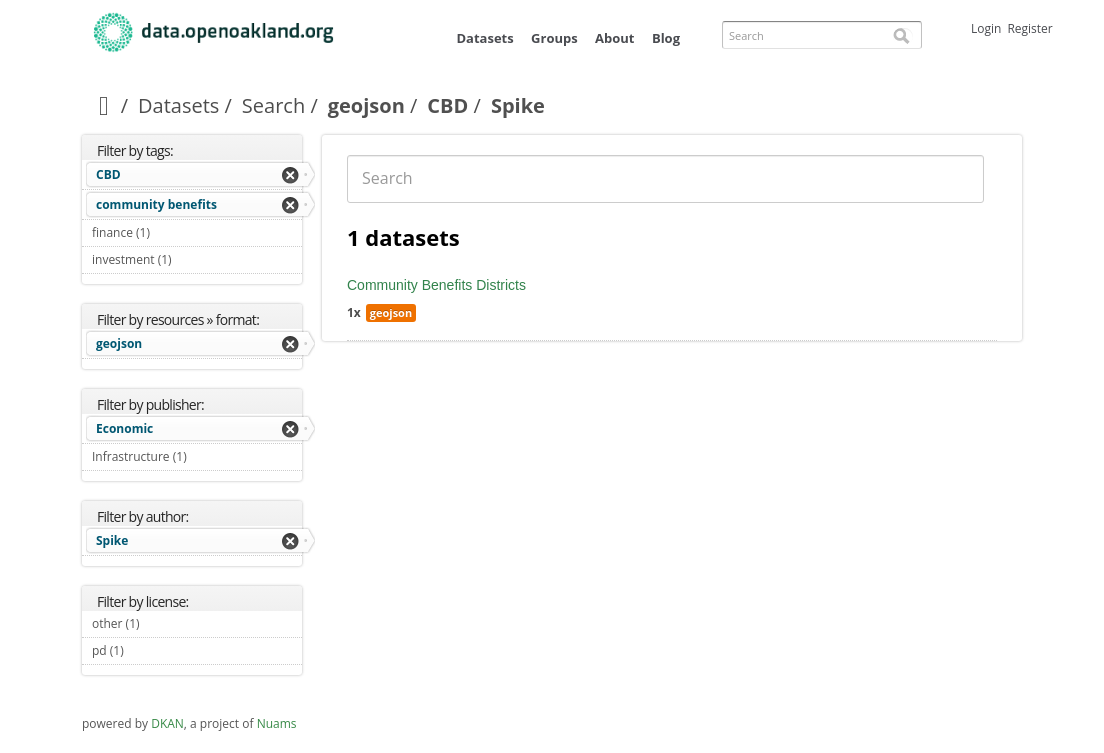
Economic (124, 428)
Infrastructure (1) (197, 459)
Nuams (277, 723)
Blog (666, 38)
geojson (366, 105)
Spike (112, 540)
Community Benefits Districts (436, 285)
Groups (554, 38)
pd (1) (147, 650)
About (614, 38)
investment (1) (195, 259)
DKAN (167, 723)
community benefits (156, 204)
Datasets (484, 38)
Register (1029, 28)
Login (986, 28)
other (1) (163, 623)
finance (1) (173, 232)
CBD (447, 105)
